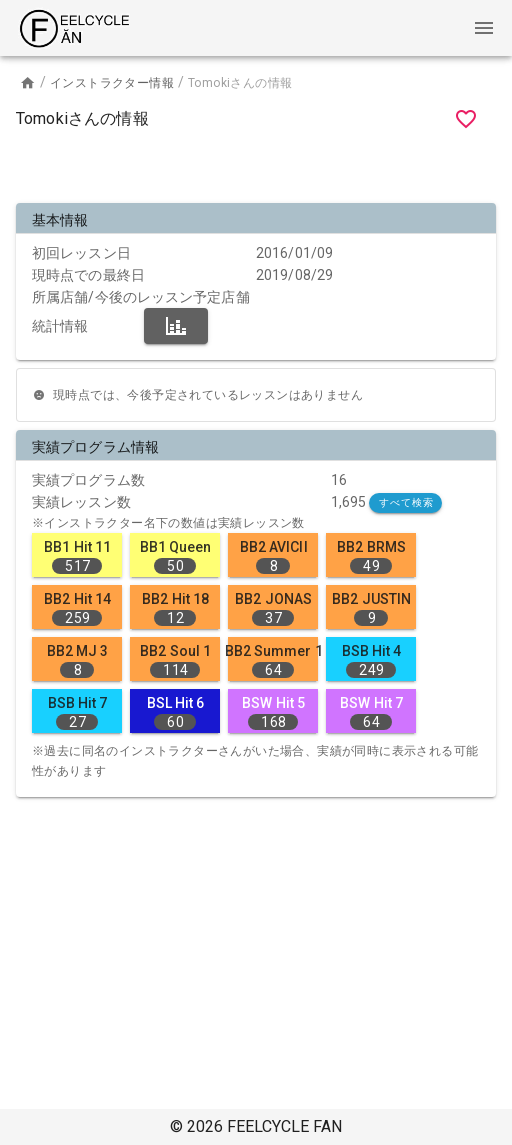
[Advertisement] (256, 170)
